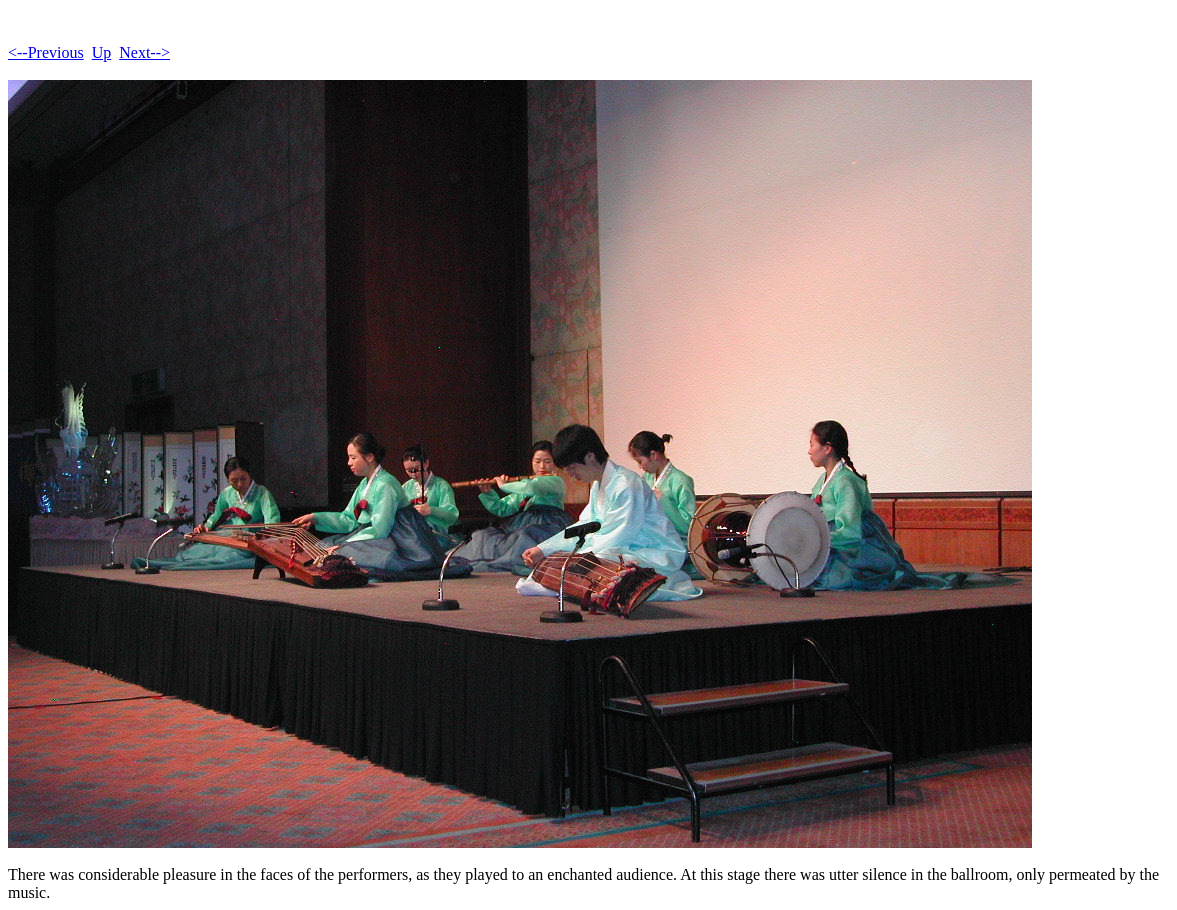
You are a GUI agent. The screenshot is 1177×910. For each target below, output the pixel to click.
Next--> (144, 52)
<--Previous (46, 52)
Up (102, 52)
